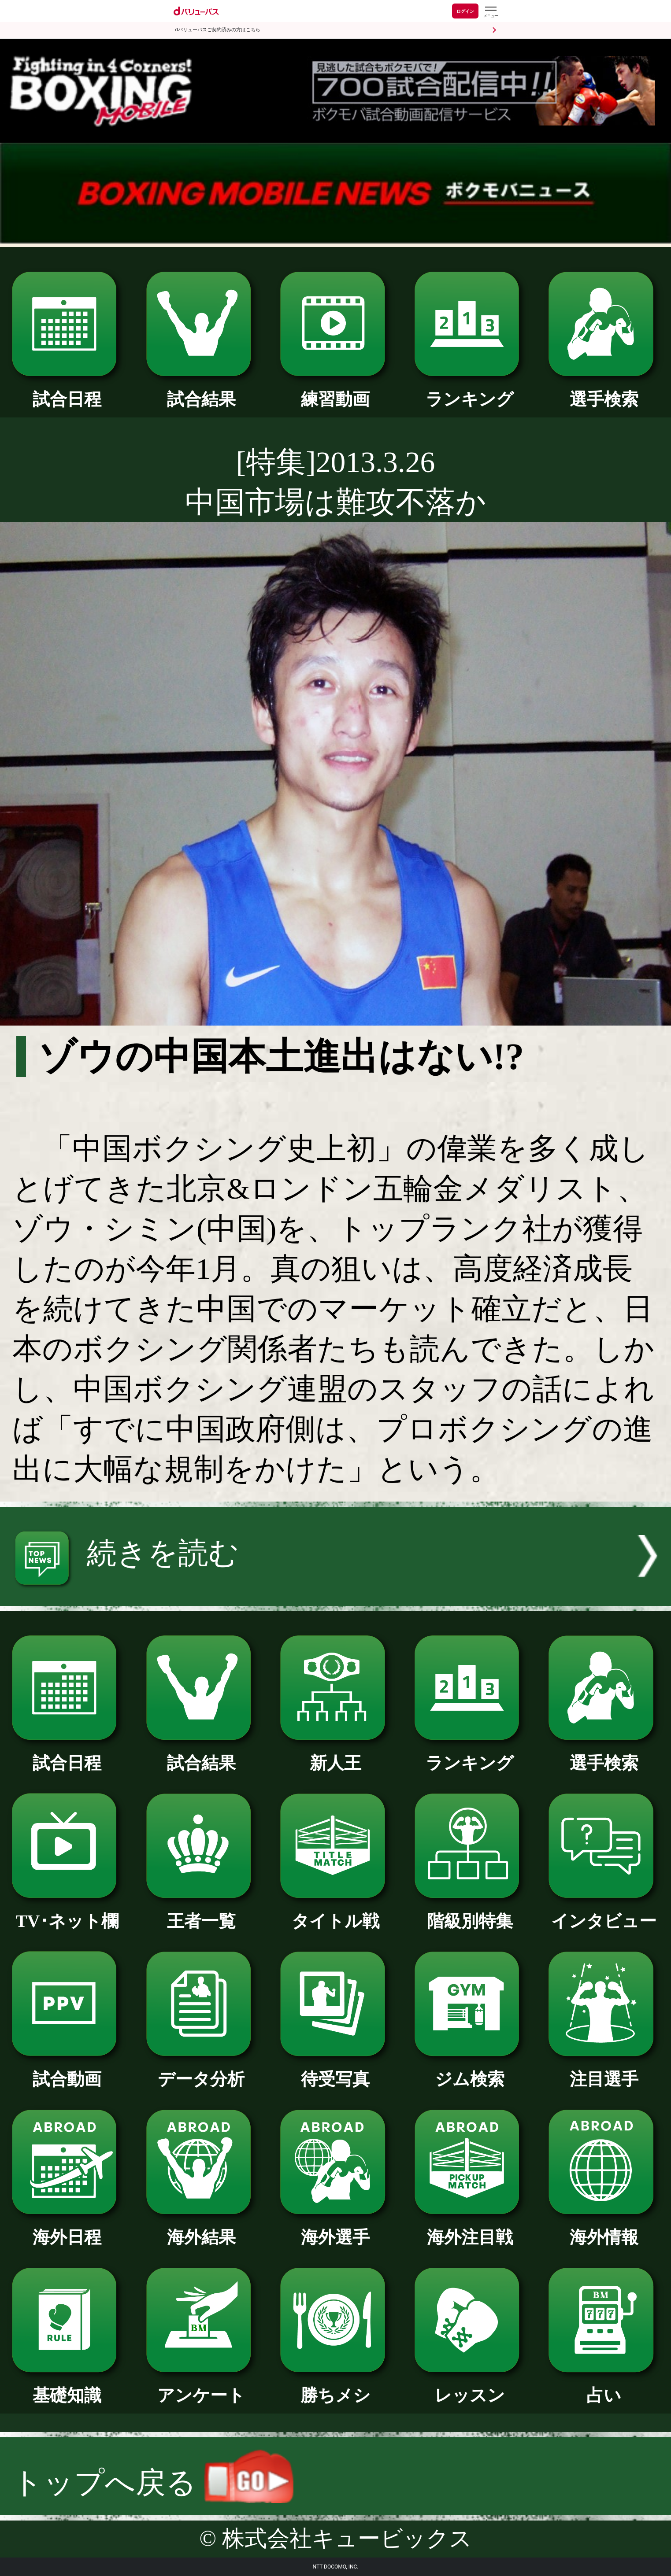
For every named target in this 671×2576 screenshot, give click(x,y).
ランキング (469, 390)
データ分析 (201, 2070)
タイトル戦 (335, 1912)
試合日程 (67, 390)
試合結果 (201, 390)
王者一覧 (201, 1912)
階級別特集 (469, 1912)
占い (603, 2386)
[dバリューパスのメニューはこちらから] (490, 12)
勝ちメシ (335, 2386)
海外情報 (603, 2228)
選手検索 (603, 390)
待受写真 (335, 2070)
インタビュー (603, 1912)
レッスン (469, 2386)
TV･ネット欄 (67, 1912)
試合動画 (67, 2070)
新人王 (335, 1754)
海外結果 (201, 2228)
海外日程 (67, 2228)
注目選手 (603, 2070)
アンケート (201, 2386)
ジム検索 (469, 2070)
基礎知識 (67, 2386)
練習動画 (335, 390)
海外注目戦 (469, 2228)
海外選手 (335, 2228)
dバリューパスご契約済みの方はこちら (217, 30)
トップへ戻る (152, 2482)
